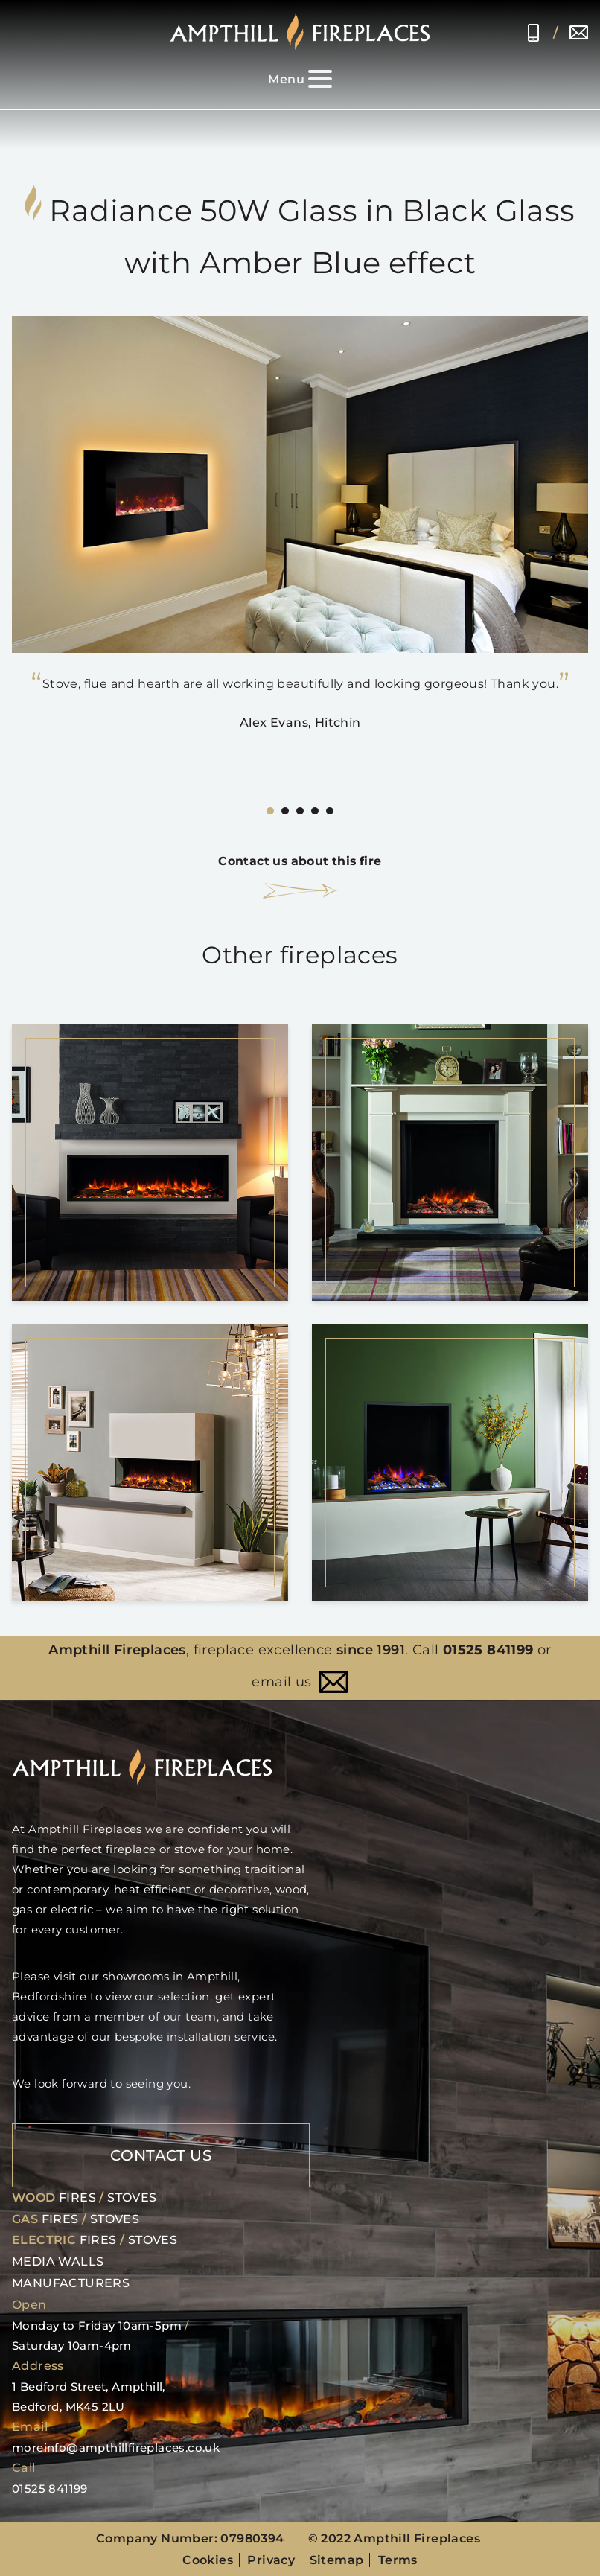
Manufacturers (71, 2282)
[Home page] (300, 31)
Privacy (271, 2558)
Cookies (207, 2558)
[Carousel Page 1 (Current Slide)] (270, 810)
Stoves (131, 2196)
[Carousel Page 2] (285, 810)
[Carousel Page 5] (329, 810)
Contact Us (160, 2154)
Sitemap (337, 2558)
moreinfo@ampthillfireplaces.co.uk (578, 33)
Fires (77, 2196)
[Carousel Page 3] (300, 810)
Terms (398, 2558)
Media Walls (57, 2261)
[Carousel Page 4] (315, 810)
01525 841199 (533, 33)
